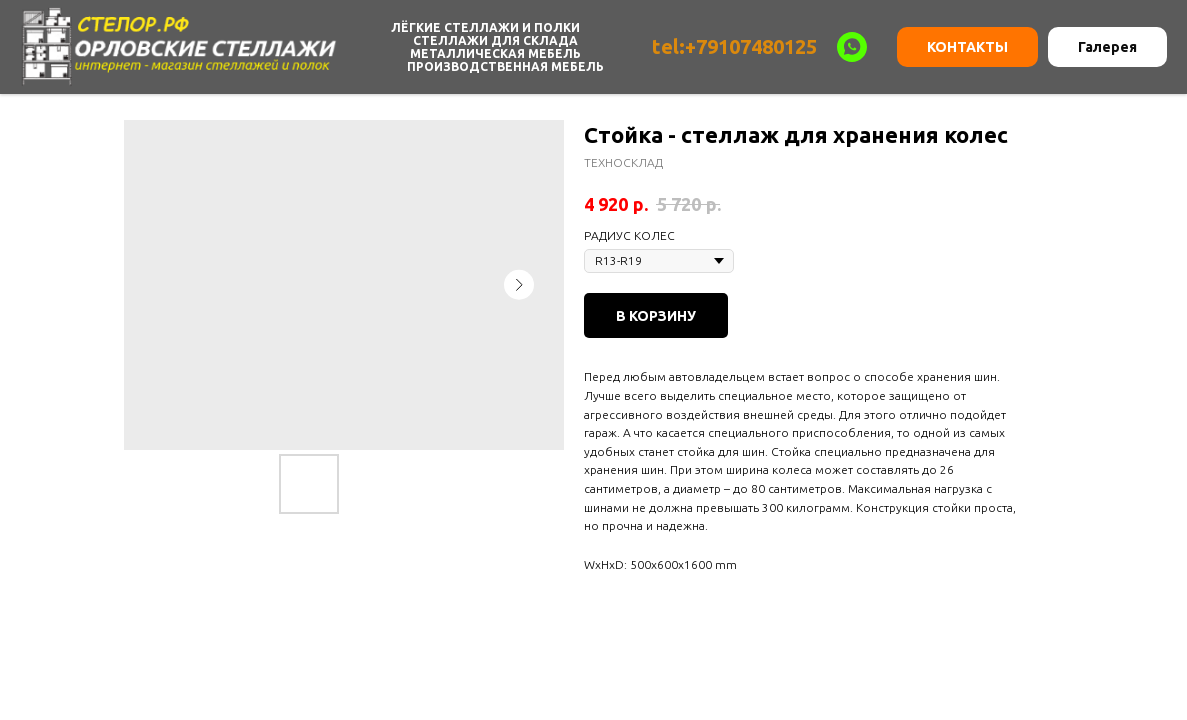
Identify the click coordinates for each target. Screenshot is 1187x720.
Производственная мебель (505, 66)
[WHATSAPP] (852, 47)
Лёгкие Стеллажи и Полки (485, 27)
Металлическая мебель (495, 53)
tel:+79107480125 (734, 46)
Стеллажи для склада (495, 40)
